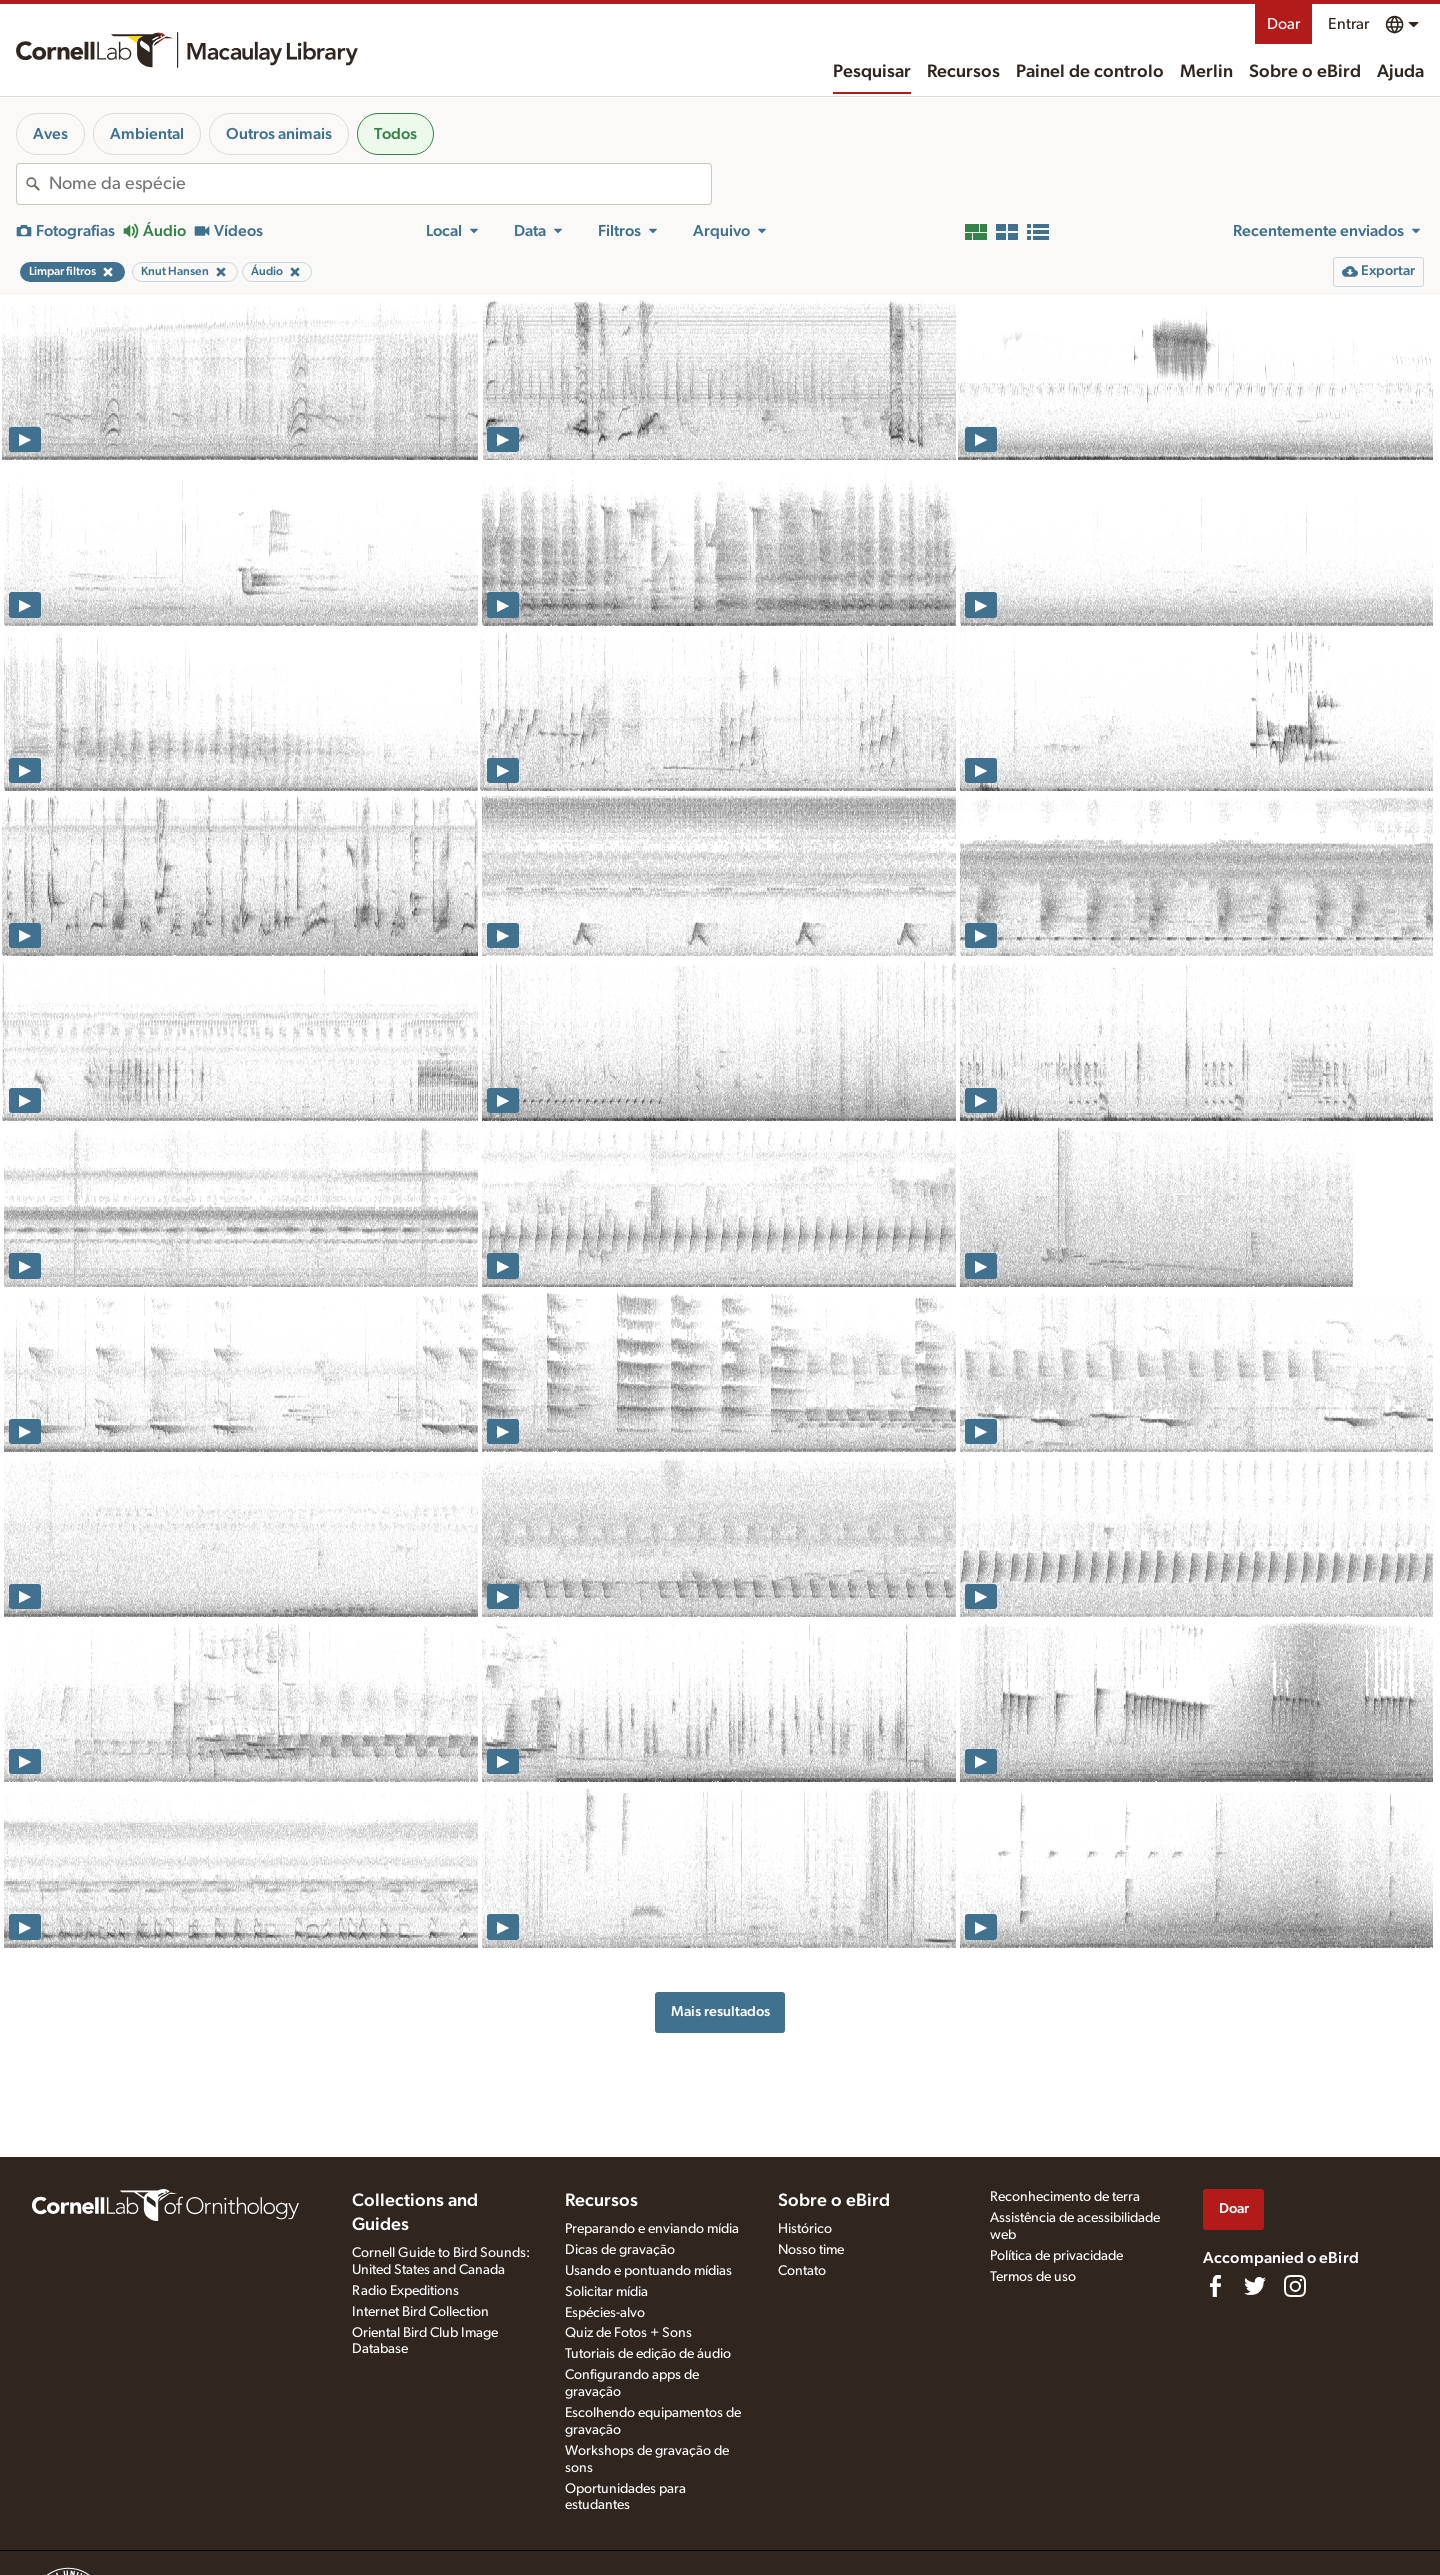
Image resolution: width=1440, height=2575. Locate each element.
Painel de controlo (1090, 72)
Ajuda (1400, 72)
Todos (395, 134)
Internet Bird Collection (420, 2312)
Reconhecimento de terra (1065, 2197)
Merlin (1206, 72)
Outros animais (279, 134)
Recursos (963, 72)
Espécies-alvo (605, 2313)
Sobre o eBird (1305, 72)
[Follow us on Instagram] (1295, 2286)
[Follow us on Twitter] (1255, 2286)
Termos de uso (1033, 2277)
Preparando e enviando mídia (652, 2229)
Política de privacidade (1056, 2256)
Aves (50, 134)
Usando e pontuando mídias (648, 2271)
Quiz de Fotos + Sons (628, 2333)
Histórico (805, 2229)
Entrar (1348, 24)
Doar (1283, 24)
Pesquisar (872, 72)
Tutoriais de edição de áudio (648, 2354)
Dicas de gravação (620, 2250)
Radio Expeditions (405, 2291)
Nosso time (811, 2250)
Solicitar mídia (606, 2292)
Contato (802, 2271)
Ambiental (147, 134)
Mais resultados (720, 2011)
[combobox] (380, 184)
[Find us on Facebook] (1215, 2286)
